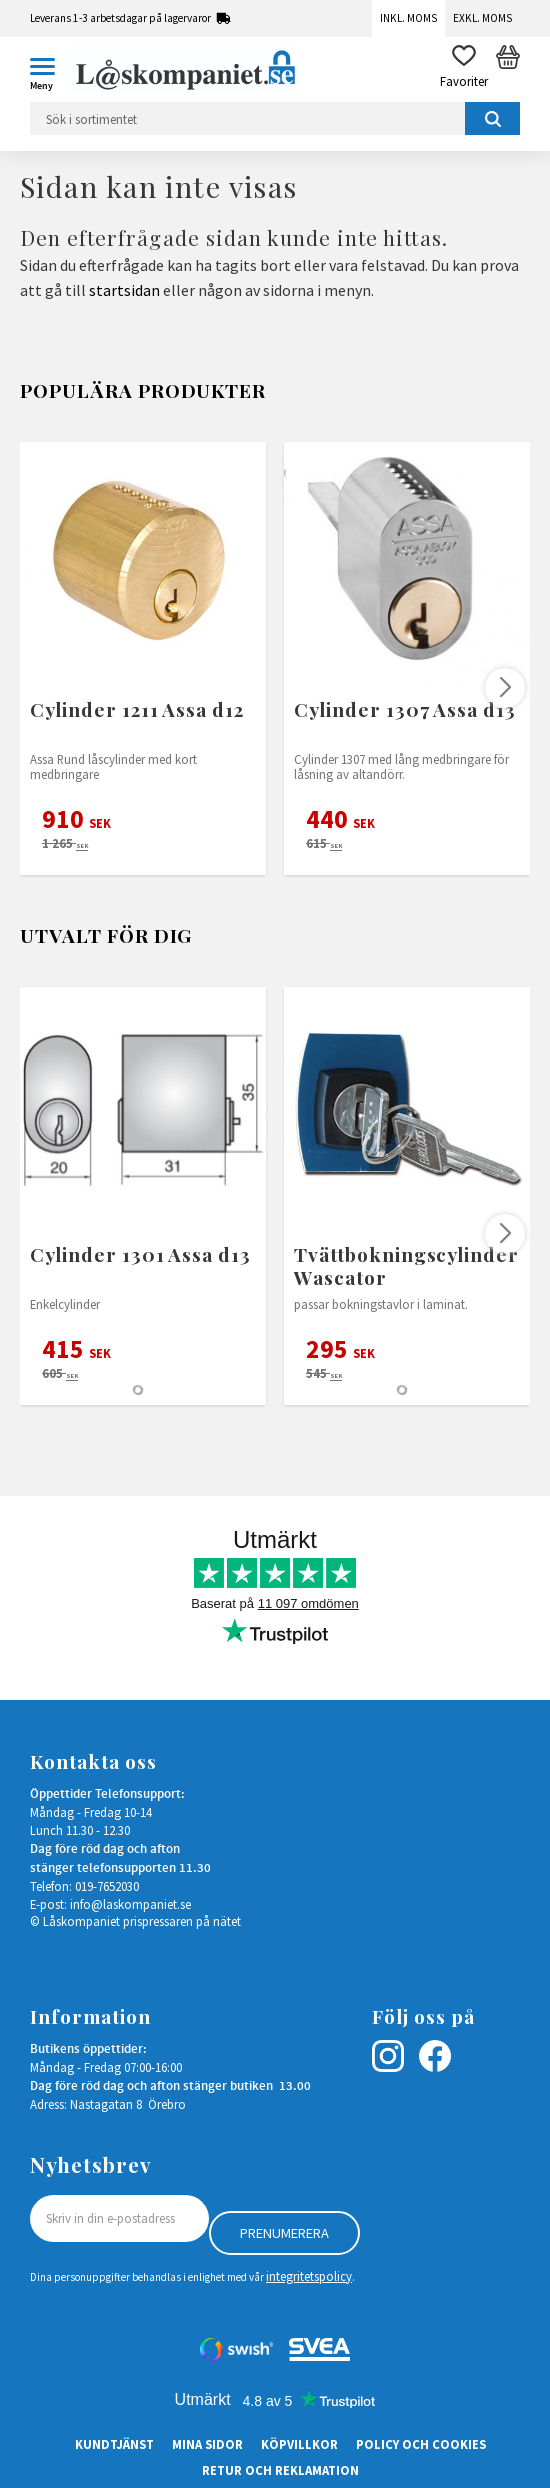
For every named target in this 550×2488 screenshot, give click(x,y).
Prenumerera (284, 2233)
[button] (50, 70)
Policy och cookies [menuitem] (421, 2444)
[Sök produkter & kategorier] (275, 118)
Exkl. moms (482, 18)
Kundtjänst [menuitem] (114, 2444)
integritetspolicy (309, 2276)
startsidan (124, 290)
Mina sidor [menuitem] (207, 2444)
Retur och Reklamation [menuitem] (280, 2470)
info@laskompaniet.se (130, 1904)
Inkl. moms (408, 18)
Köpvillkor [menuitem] (299, 2444)
